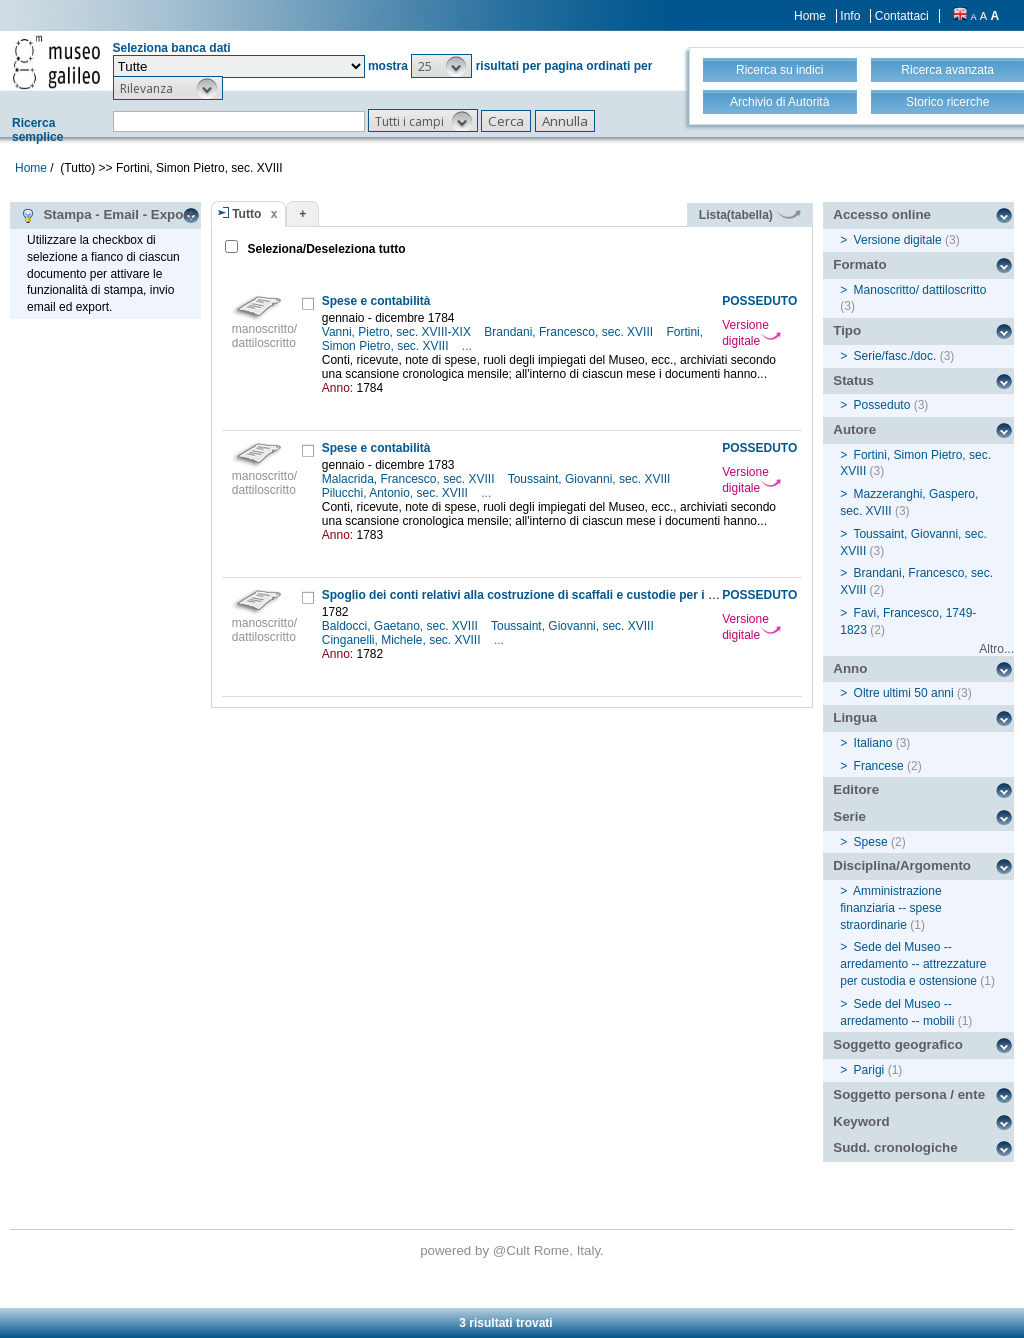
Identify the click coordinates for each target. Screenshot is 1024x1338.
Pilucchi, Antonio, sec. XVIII (396, 493)
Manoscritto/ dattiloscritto (920, 290)
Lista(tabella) (750, 215)
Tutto (246, 214)
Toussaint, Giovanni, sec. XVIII (591, 479)
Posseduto (882, 405)
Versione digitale (751, 333)
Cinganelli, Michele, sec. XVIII (403, 640)
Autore (854, 429)
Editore (856, 789)
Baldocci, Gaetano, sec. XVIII (401, 626)
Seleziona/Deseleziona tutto (324, 249)
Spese (871, 842)
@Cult (513, 1250)
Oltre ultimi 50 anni (904, 693)
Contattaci (902, 16)
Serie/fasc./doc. (895, 356)
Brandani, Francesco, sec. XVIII (570, 332)
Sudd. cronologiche (895, 1147)
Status (853, 380)
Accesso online (882, 214)
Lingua (855, 717)
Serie (849, 816)
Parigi (869, 1070)
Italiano (873, 743)
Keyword (861, 1121)
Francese (879, 766)
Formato (859, 264)
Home (810, 16)
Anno (850, 668)
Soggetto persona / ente (909, 1094)
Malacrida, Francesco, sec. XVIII (410, 479)
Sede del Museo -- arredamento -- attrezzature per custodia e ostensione (913, 964)
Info (850, 16)
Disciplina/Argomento (902, 865)
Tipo (847, 330)
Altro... (996, 649)
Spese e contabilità (376, 301)
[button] (441, 66)
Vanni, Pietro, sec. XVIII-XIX (398, 332)
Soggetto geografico (898, 1044)
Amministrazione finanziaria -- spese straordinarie (890, 908)
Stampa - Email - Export (106, 215)
